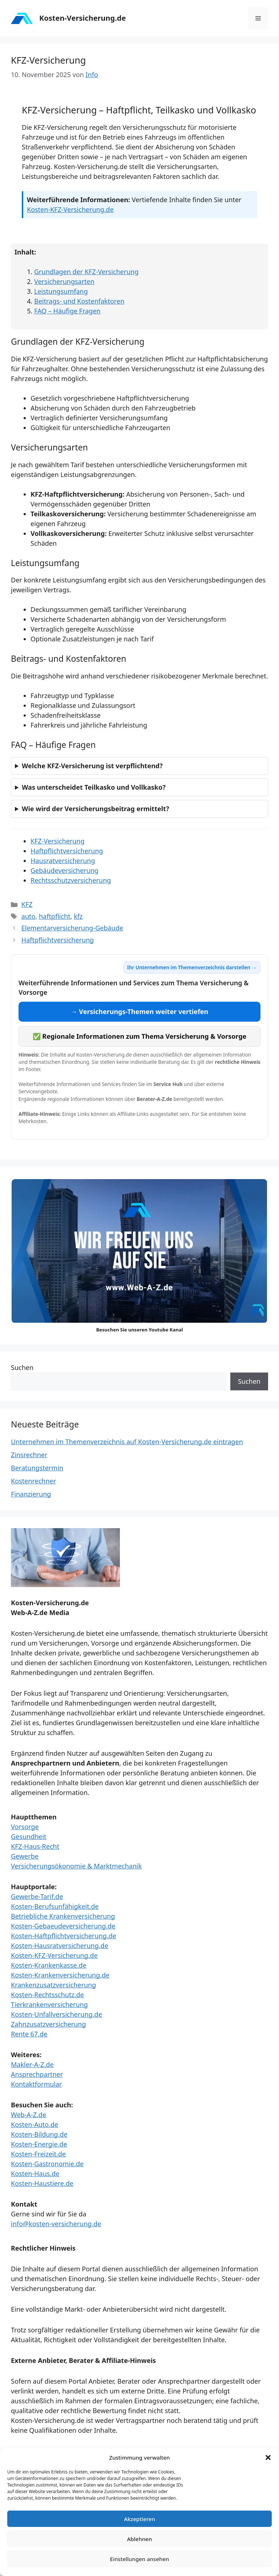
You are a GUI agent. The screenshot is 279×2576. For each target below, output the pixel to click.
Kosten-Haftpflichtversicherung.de (63, 1935)
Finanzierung (31, 1494)
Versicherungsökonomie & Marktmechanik (76, 1866)
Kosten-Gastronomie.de (47, 2163)
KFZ (27, 904)
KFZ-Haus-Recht (35, 1846)
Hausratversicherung (63, 860)
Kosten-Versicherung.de (82, 18)
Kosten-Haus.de (35, 2173)
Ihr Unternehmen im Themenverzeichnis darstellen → (191, 967)
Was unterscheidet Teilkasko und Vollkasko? (94, 787)
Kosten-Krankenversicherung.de (60, 1975)
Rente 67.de (29, 2034)
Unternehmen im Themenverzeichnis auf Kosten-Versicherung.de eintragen (127, 1441)
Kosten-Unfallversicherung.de (56, 2014)
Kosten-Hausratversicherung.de (59, 1945)
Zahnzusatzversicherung (48, 2024)
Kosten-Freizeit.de (38, 2154)
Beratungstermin (37, 1467)
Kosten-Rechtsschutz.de (47, 1994)
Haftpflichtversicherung (67, 850)
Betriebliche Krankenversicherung (63, 1916)
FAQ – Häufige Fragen (67, 311)
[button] (268, 2457)
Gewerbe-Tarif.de (37, 1896)
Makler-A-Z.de (32, 2064)
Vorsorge (25, 1826)
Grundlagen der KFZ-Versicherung (86, 271)
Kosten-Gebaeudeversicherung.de (63, 1926)
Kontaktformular (36, 2084)
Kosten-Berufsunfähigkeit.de (55, 1906)
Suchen (22, 1367)
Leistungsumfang (61, 291)
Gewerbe (25, 1856)
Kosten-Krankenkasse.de (48, 1965)
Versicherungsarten (64, 281)
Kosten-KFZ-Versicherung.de (70, 209)
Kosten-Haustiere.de (42, 2183)
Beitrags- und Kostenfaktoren (79, 301)
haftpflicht (54, 916)
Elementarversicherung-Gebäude (72, 928)
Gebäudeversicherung (64, 870)
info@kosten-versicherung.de (56, 2223)
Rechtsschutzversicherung (71, 880)
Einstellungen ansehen (139, 2559)
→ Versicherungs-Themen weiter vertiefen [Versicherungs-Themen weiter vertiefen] (140, 1011)
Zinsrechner (29, 1454)
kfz (78, 916)
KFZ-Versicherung (58, 841)
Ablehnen (139, 2539)
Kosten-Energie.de (39, 2144)
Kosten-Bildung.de (39, 2134)
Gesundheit (28, 1836)
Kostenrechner (33, 1481)
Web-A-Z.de (28, 2114)
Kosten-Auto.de (34, 2124)
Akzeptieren (139, 2519)
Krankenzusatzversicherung (53, 1984)
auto (28, 916)
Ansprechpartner (37, 2074)
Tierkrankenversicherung (49, 2004)
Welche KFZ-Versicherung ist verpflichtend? (92, 765)
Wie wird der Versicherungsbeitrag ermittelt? (95, 808)
